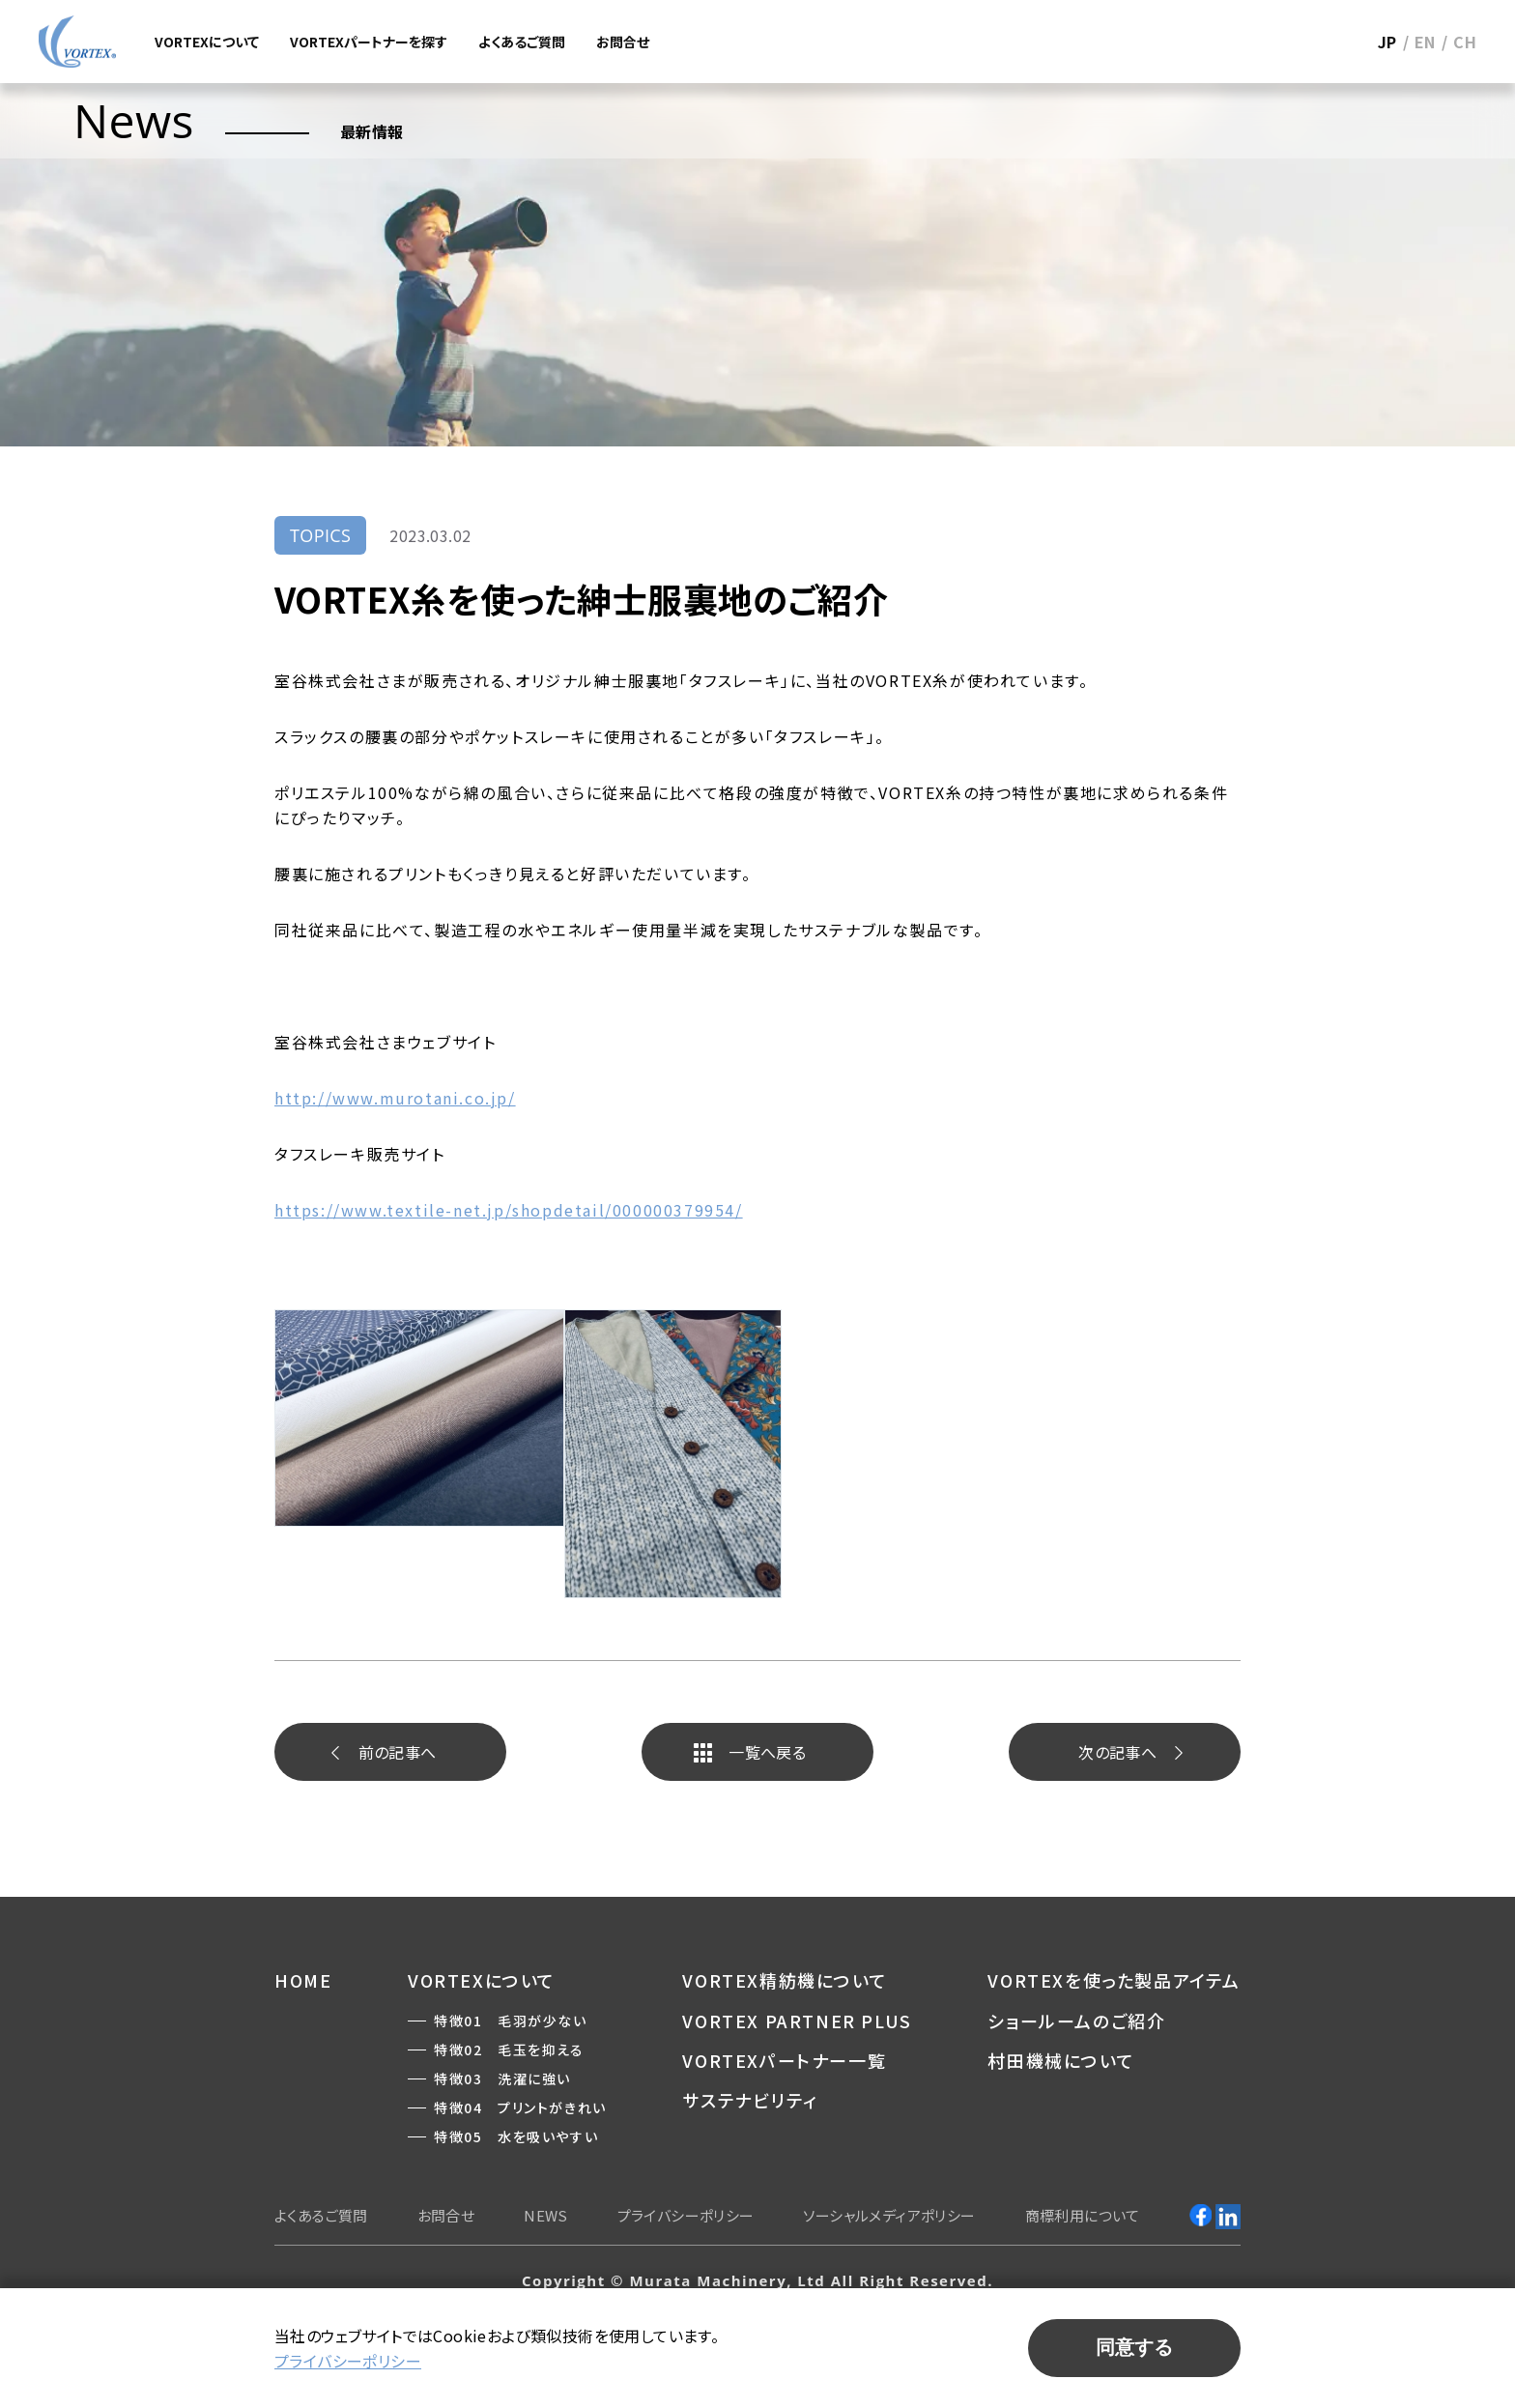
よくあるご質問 (521, 41)
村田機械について (1060, 2060)
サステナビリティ (749, 2099)
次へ (1117, 1751)
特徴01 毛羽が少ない (510, 2020)
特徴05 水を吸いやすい (516, 2136)
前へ (397, 1751)
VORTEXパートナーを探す (368, 41)
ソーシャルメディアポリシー (889, 2215)
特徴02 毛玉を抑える (509, 2049)
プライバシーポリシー (686, 2215)
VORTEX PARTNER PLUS (796, 2020)
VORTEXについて (207, 41)
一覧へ (767, 1751)
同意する (1134, 2347)
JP (1387, 41)
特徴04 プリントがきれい (520, 2107)
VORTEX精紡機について (784, 1979)
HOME (302, 1979)
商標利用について (1082, 2215)
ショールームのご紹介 (1076, 2020)
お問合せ (622, 41)
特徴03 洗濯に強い (502, 2078)
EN (1425, 41)
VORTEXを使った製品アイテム (1114, 1979)
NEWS (546, 2215)
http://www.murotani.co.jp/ (395, 1097)
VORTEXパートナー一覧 (784, 2060)
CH (1464, 41)
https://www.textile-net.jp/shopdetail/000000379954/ (508, 1209)
